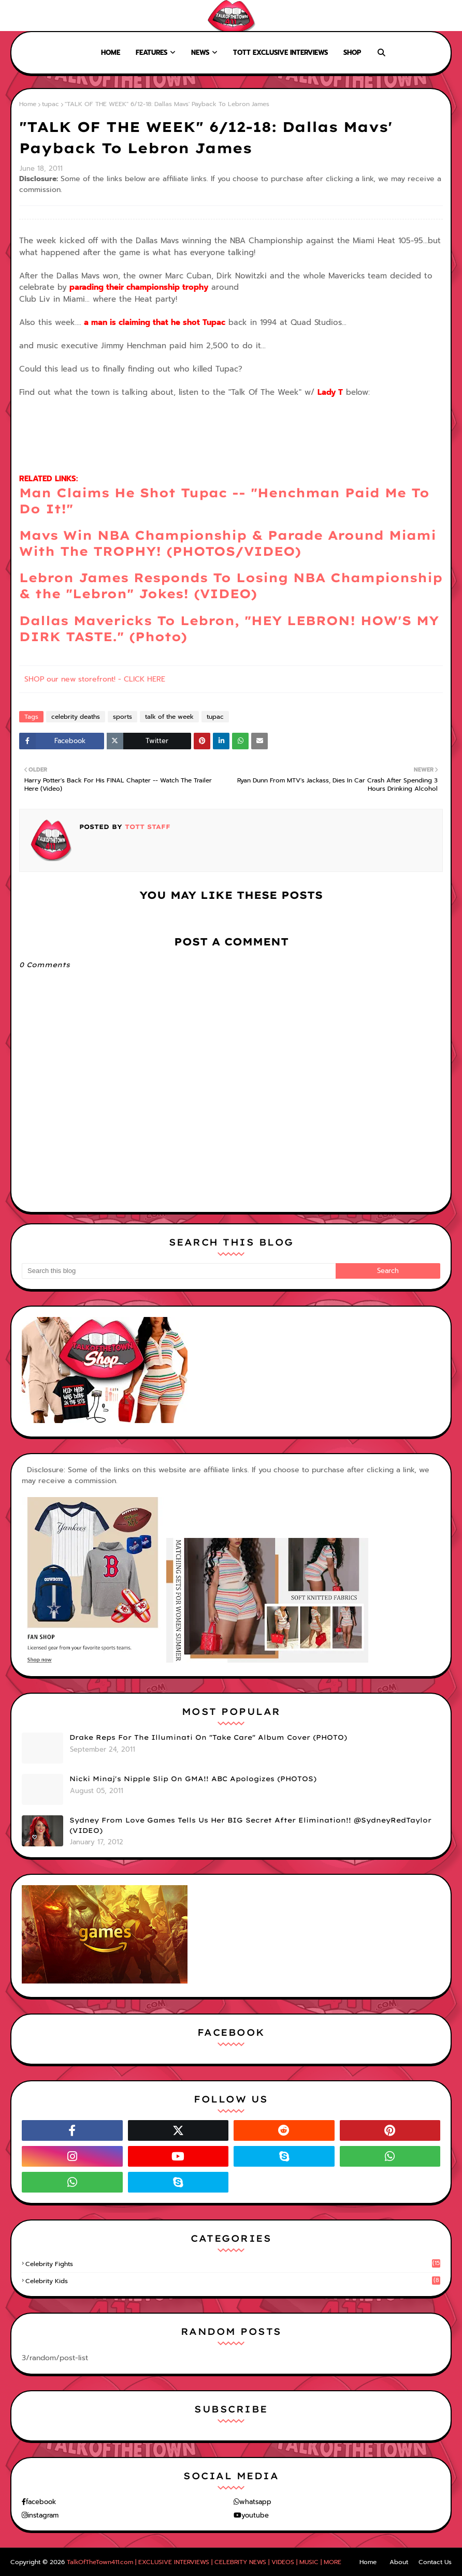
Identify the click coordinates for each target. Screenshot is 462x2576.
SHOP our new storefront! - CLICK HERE (94, 679)
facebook (41, 2502)
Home (16, 15)
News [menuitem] (200, 52)
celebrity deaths (75, 716)
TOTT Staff (146, 827)
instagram (43, 2515)
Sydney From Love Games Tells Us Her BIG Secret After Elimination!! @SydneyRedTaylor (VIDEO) (250, 1825)
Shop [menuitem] (352, 52)
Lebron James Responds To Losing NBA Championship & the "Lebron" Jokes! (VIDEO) (230, 585)
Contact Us (435, 2562)
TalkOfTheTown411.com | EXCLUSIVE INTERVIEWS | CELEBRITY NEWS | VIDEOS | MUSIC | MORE (204, 2562)
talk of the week (169, 716)
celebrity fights (232, 2264)
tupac (50, 104)
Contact (82, 15)
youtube (255, 2515)
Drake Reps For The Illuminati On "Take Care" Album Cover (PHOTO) (208, 1737)
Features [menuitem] (151, 52)
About (47, 15)
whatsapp (255, 2502)
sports (122, 716)
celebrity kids (232, 2281)
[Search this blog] (179, 1271)
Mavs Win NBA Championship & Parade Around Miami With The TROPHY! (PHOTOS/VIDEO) (227, 543)
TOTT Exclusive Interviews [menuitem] (280, 52)
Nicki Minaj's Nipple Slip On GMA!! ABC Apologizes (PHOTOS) (192, 1778)
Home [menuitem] (110, 52)
